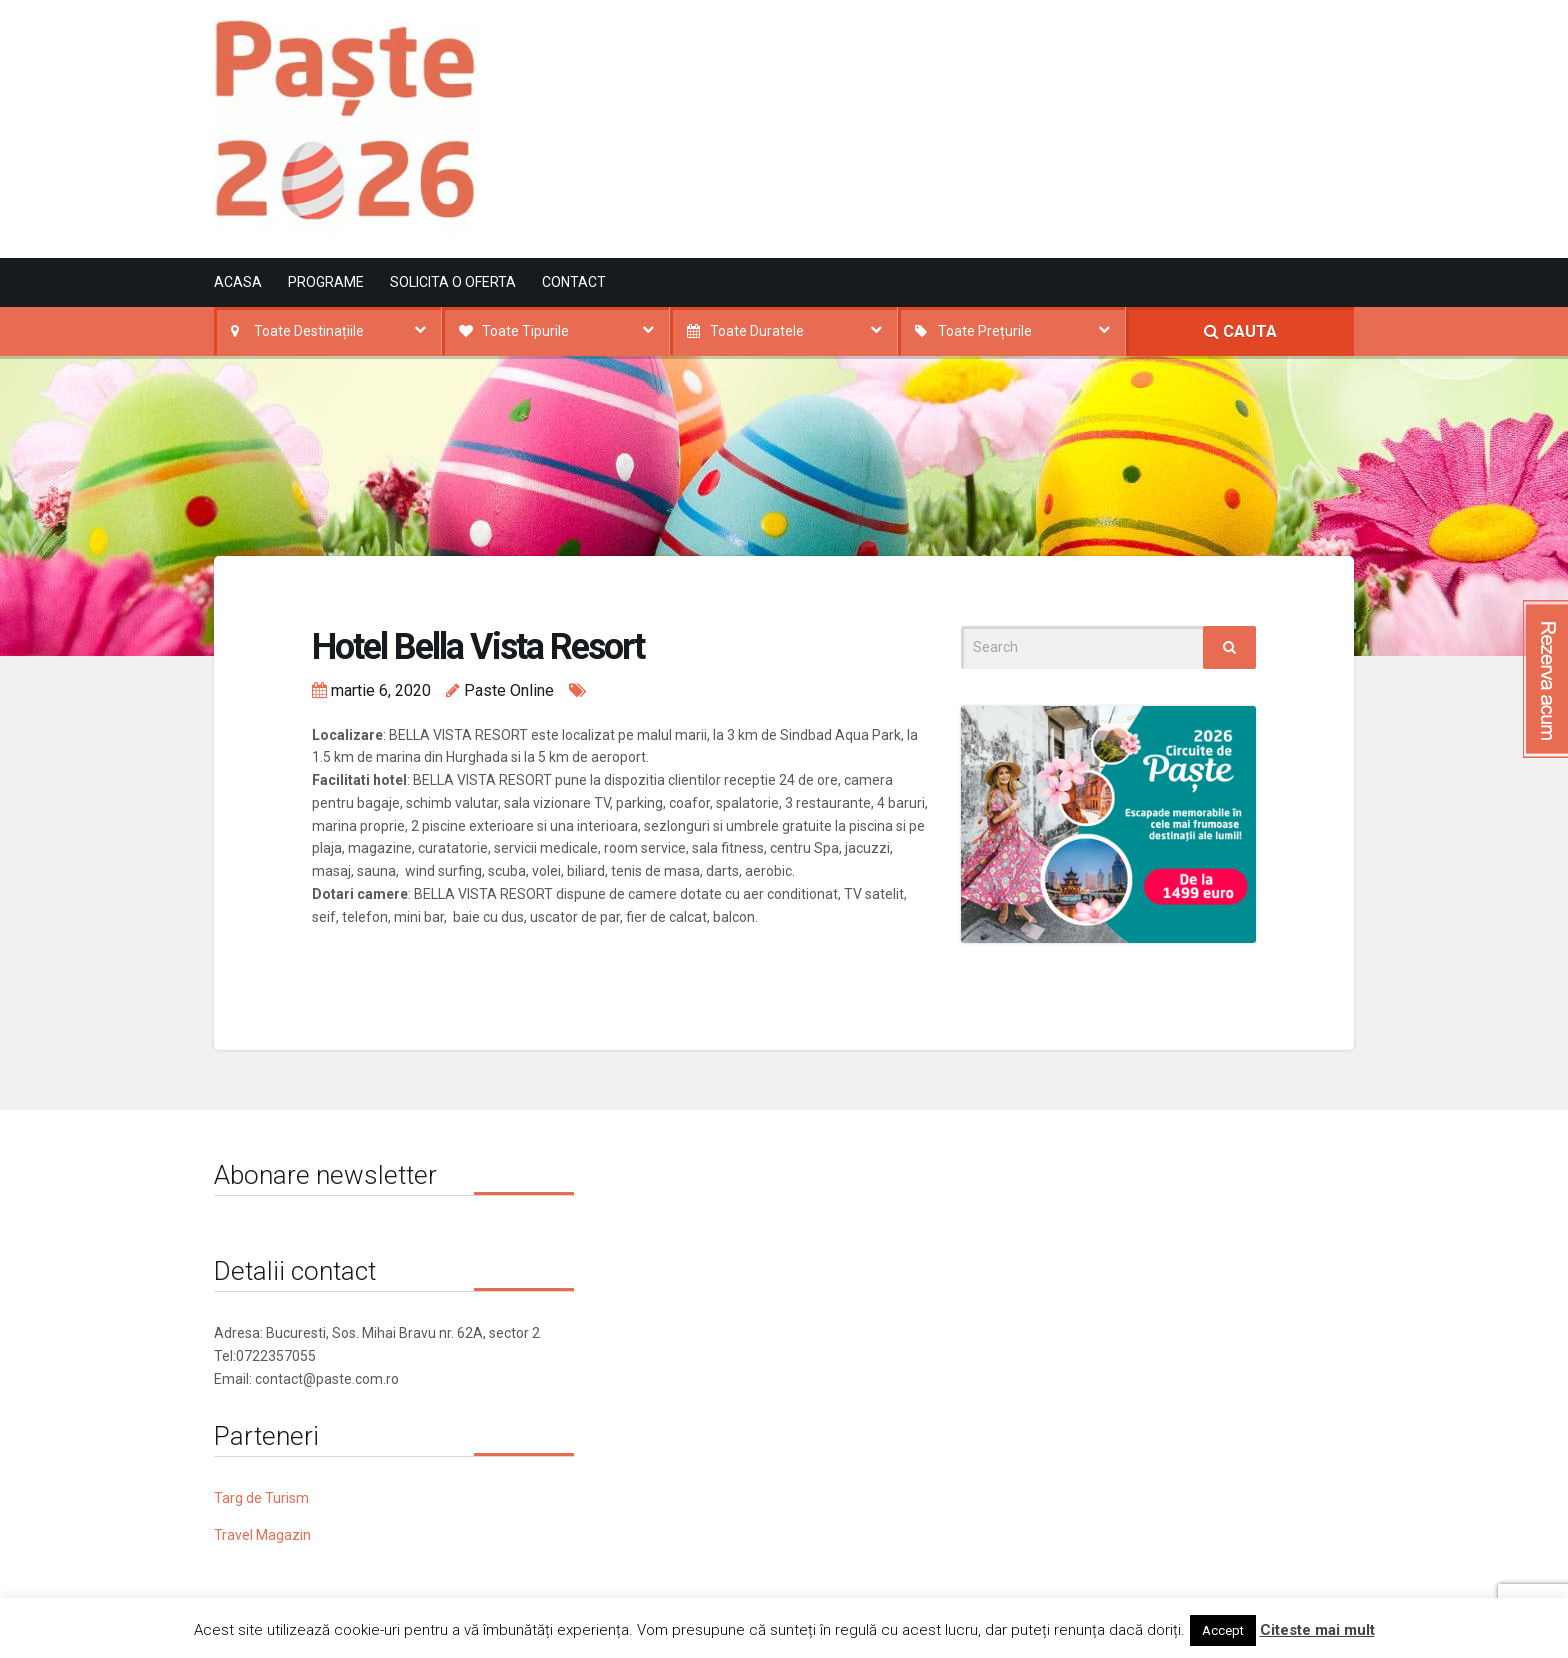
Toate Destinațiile (309, 331)
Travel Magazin (262, 1535)
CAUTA (1240, 331)
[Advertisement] (990, 103)
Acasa (238, 282)
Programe (326, 282)
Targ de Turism (261, 1498)
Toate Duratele (757, 331)
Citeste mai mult (1317, 1630)
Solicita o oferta (453, 282)
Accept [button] (1223, 1630)
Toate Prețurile (985, 331)
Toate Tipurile (525, 331)
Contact (574, 282)
